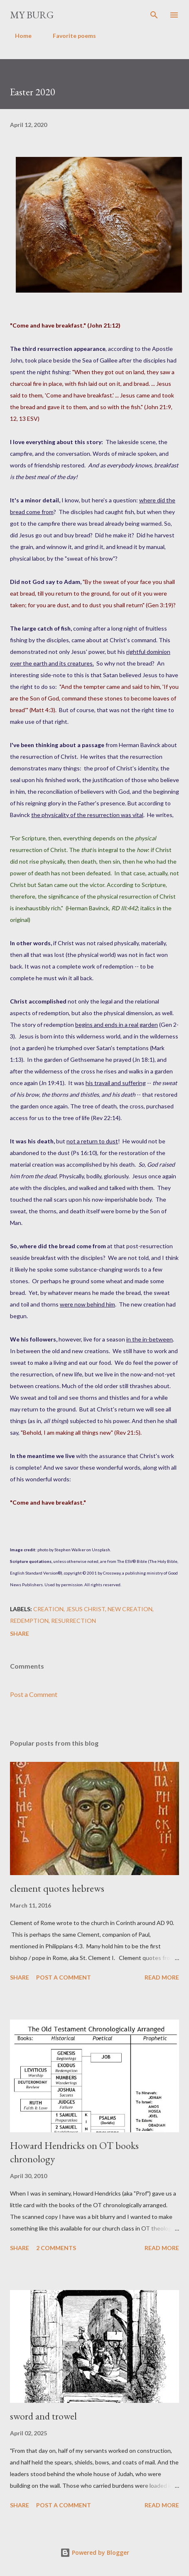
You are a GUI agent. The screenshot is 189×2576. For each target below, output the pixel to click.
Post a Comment (33, 1694)
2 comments (56, 2247)
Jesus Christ (85, 1608)
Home (18, 35)
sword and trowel (43, 2416)
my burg (32, 14)
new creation (130, 1608)
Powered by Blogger (94, 2552)
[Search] (154, 15)
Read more (162, 1977)
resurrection (73, 1620)
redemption (29, 1620)
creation (48, 1608)
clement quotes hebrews (57, 1888)
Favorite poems (69, 35)
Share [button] (19, 1633)
